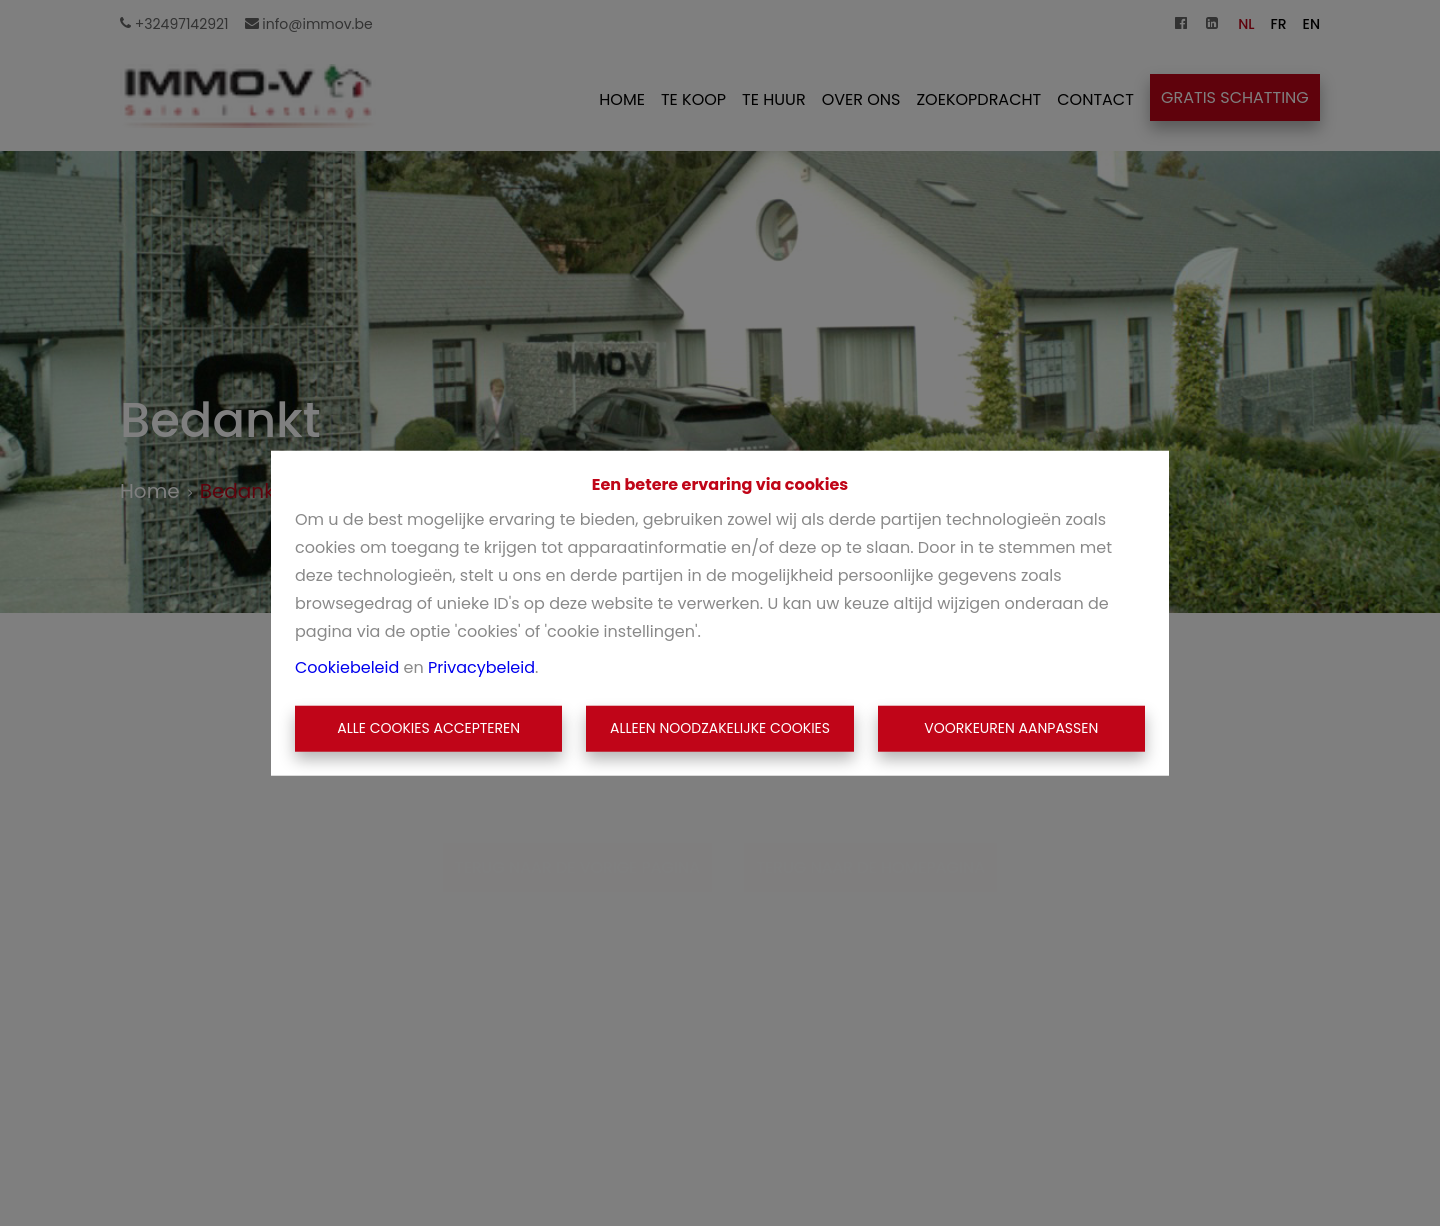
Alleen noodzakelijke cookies (720, 728)
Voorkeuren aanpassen (1011, 728)
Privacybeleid (481, 667)
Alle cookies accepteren (428, 728)
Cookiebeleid (347, 667)
